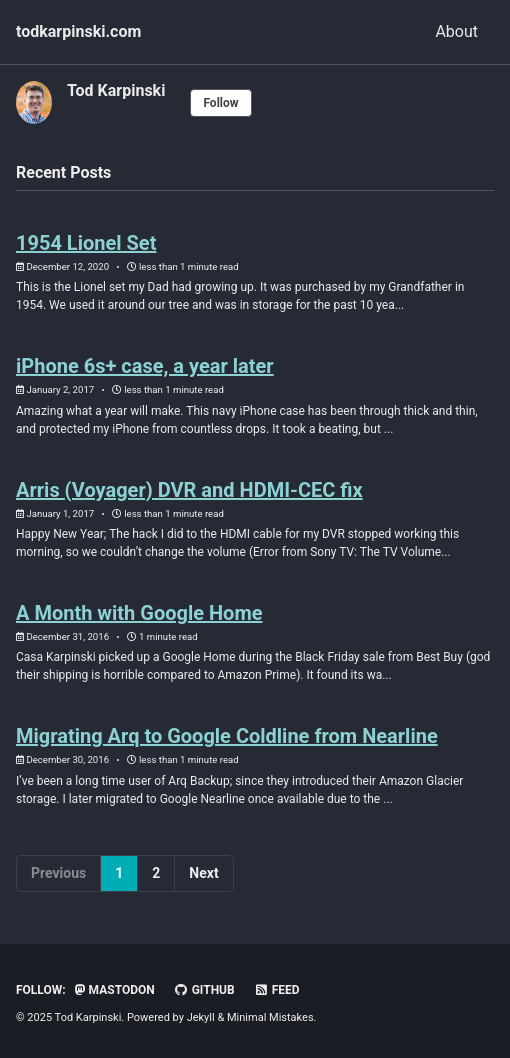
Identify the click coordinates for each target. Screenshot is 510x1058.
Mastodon (115, 990)
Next (203, 873)
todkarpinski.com (78, 31)
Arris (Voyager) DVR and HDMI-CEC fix (189, 490)
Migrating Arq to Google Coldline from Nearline (227, 736)
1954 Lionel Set (86, 243)
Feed (277, 990)
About (456, 31)
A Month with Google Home (139, 613)
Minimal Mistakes (270, 1017)
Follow (220, 103)
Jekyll (201, 1017)
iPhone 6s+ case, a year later (145, 366)
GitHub (204, 990)
